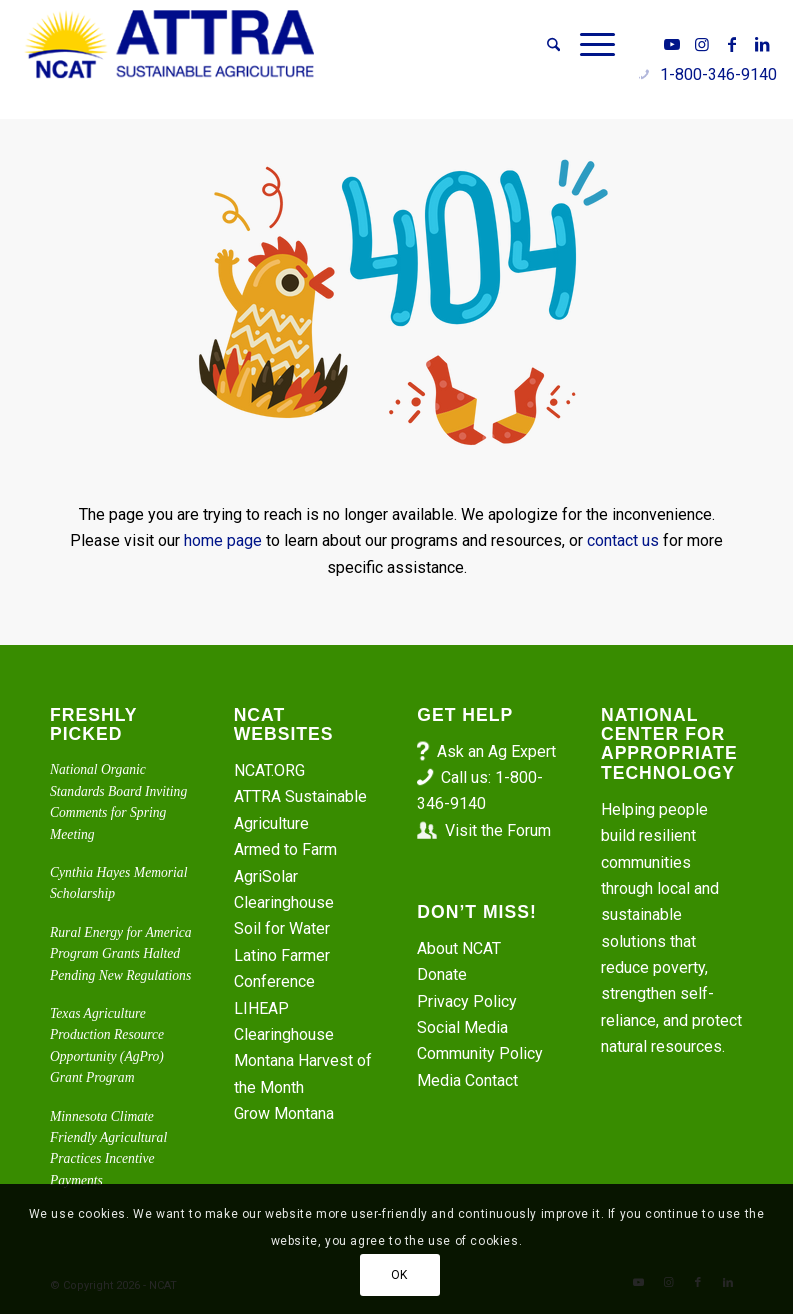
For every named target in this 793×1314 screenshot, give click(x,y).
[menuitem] (553, 45)
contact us (623, 540)
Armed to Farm (285, 849)
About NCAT (459, 948)
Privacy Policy (467, 1001)
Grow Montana (284, 1113)
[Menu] (592, 45)
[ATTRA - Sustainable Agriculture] (170, 45)
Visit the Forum (498, 830)
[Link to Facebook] (732, 44)
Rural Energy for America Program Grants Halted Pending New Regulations (121, 954)
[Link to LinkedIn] (762, 44)
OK (399, 1275)
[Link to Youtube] (672, 44)
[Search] (553, 45)
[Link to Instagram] (702, 44)
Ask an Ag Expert (496, 751)
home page (223, 540)
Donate (442, 974)
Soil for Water (282, 928)
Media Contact (467, 1080)
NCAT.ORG (269, 770)
